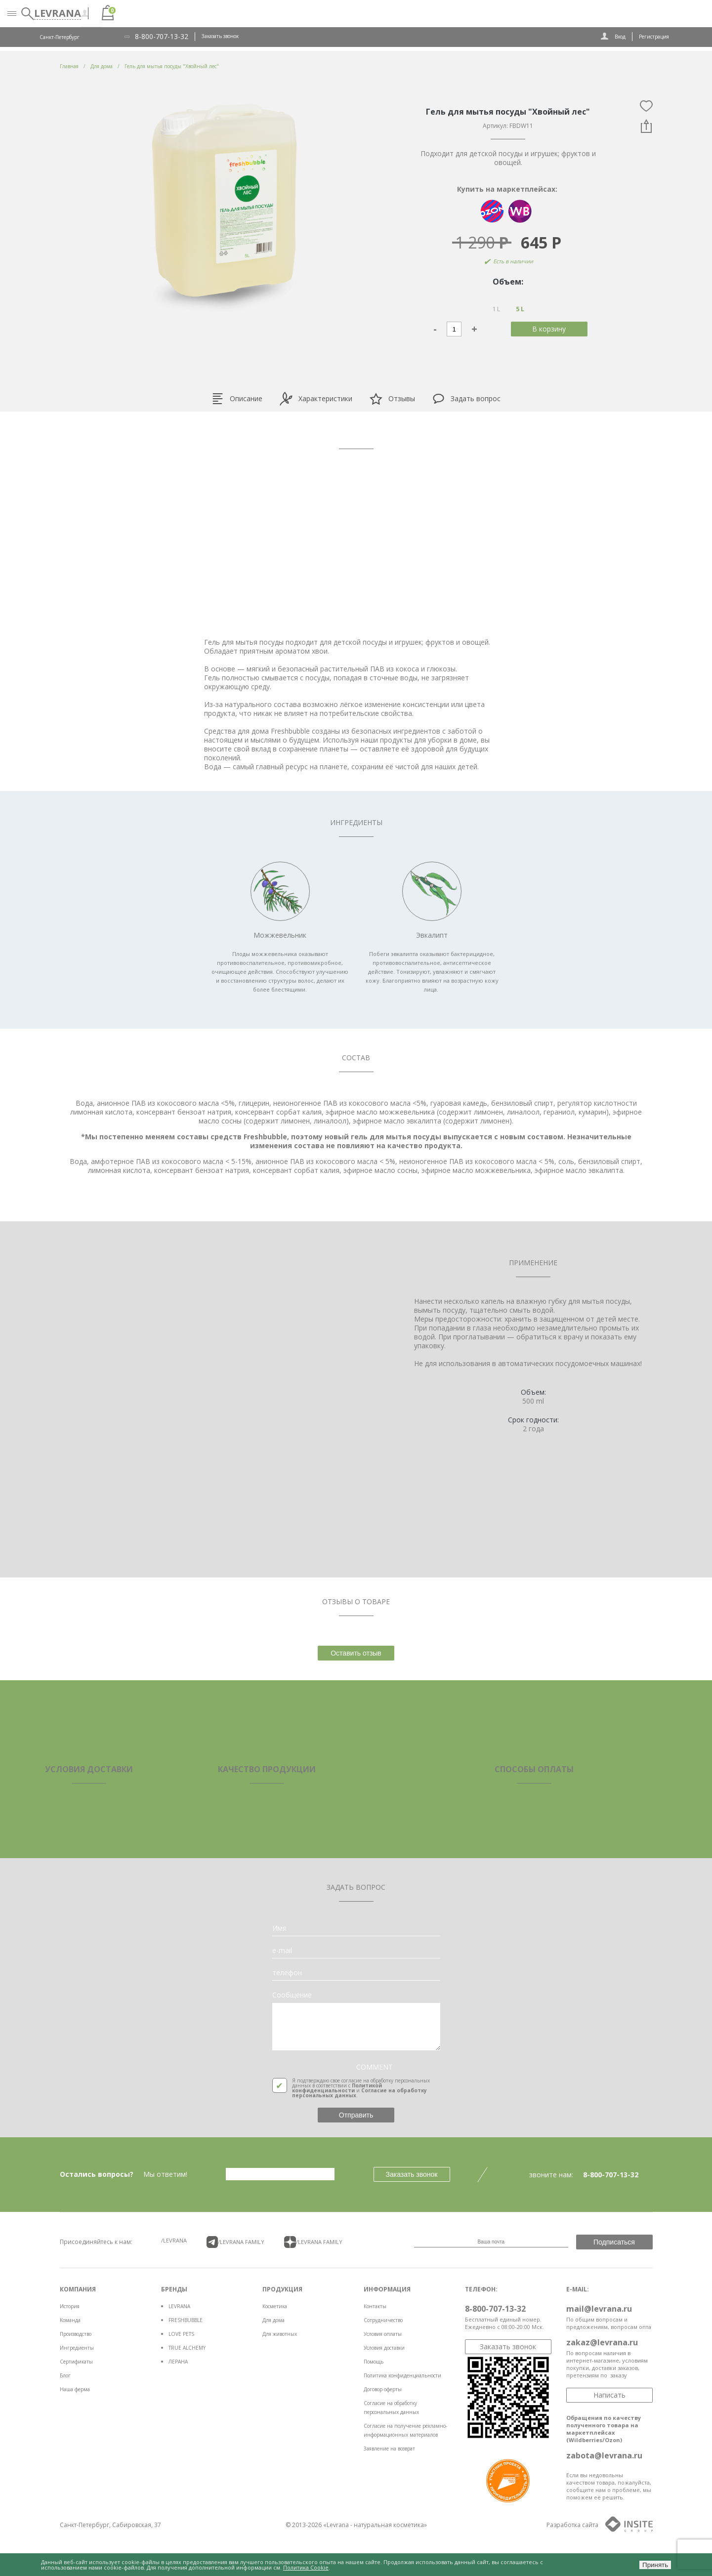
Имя (279, 1928)
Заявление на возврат (389, 2448)
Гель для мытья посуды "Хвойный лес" (172, 66)
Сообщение (292, 1995)
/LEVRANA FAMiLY (236, 2242)
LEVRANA (179, 2306)
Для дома (273, 2320)
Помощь (373, 2361)
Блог (65, 2375)
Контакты (375, 2306)
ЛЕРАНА (178, 2361)
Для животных (279, 2333)
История (70, 2306)
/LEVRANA (174, 2240)
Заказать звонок (220, 36)
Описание (236, 398)
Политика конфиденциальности (402, 2375)
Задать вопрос (466, 399)
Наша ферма (75, 2389)
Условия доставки (384, 2347)
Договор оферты (383, 2389)
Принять (655, 2565)
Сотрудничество (383, 2320)
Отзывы (392, 399)
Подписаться (614, 2242)
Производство (75, 2333)
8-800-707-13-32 (161, 36)
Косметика (274, 2306)
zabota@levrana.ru (604, 2455)
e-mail (282, 1950)
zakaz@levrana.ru (602, 2342)
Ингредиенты (77, 2347)
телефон (287, 1972)
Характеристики (316, 399)
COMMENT (374, 2067)
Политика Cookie (306, 2567)
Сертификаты (76, 2361)
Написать (609, 2395)
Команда (70, 2320)
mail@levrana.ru (599, 2308)
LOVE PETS (181, 2333)
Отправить (356, 2115)
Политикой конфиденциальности (337, 2088)
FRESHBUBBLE (185, 2320)
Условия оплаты (383, 2333)
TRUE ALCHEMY (187, 2347)
